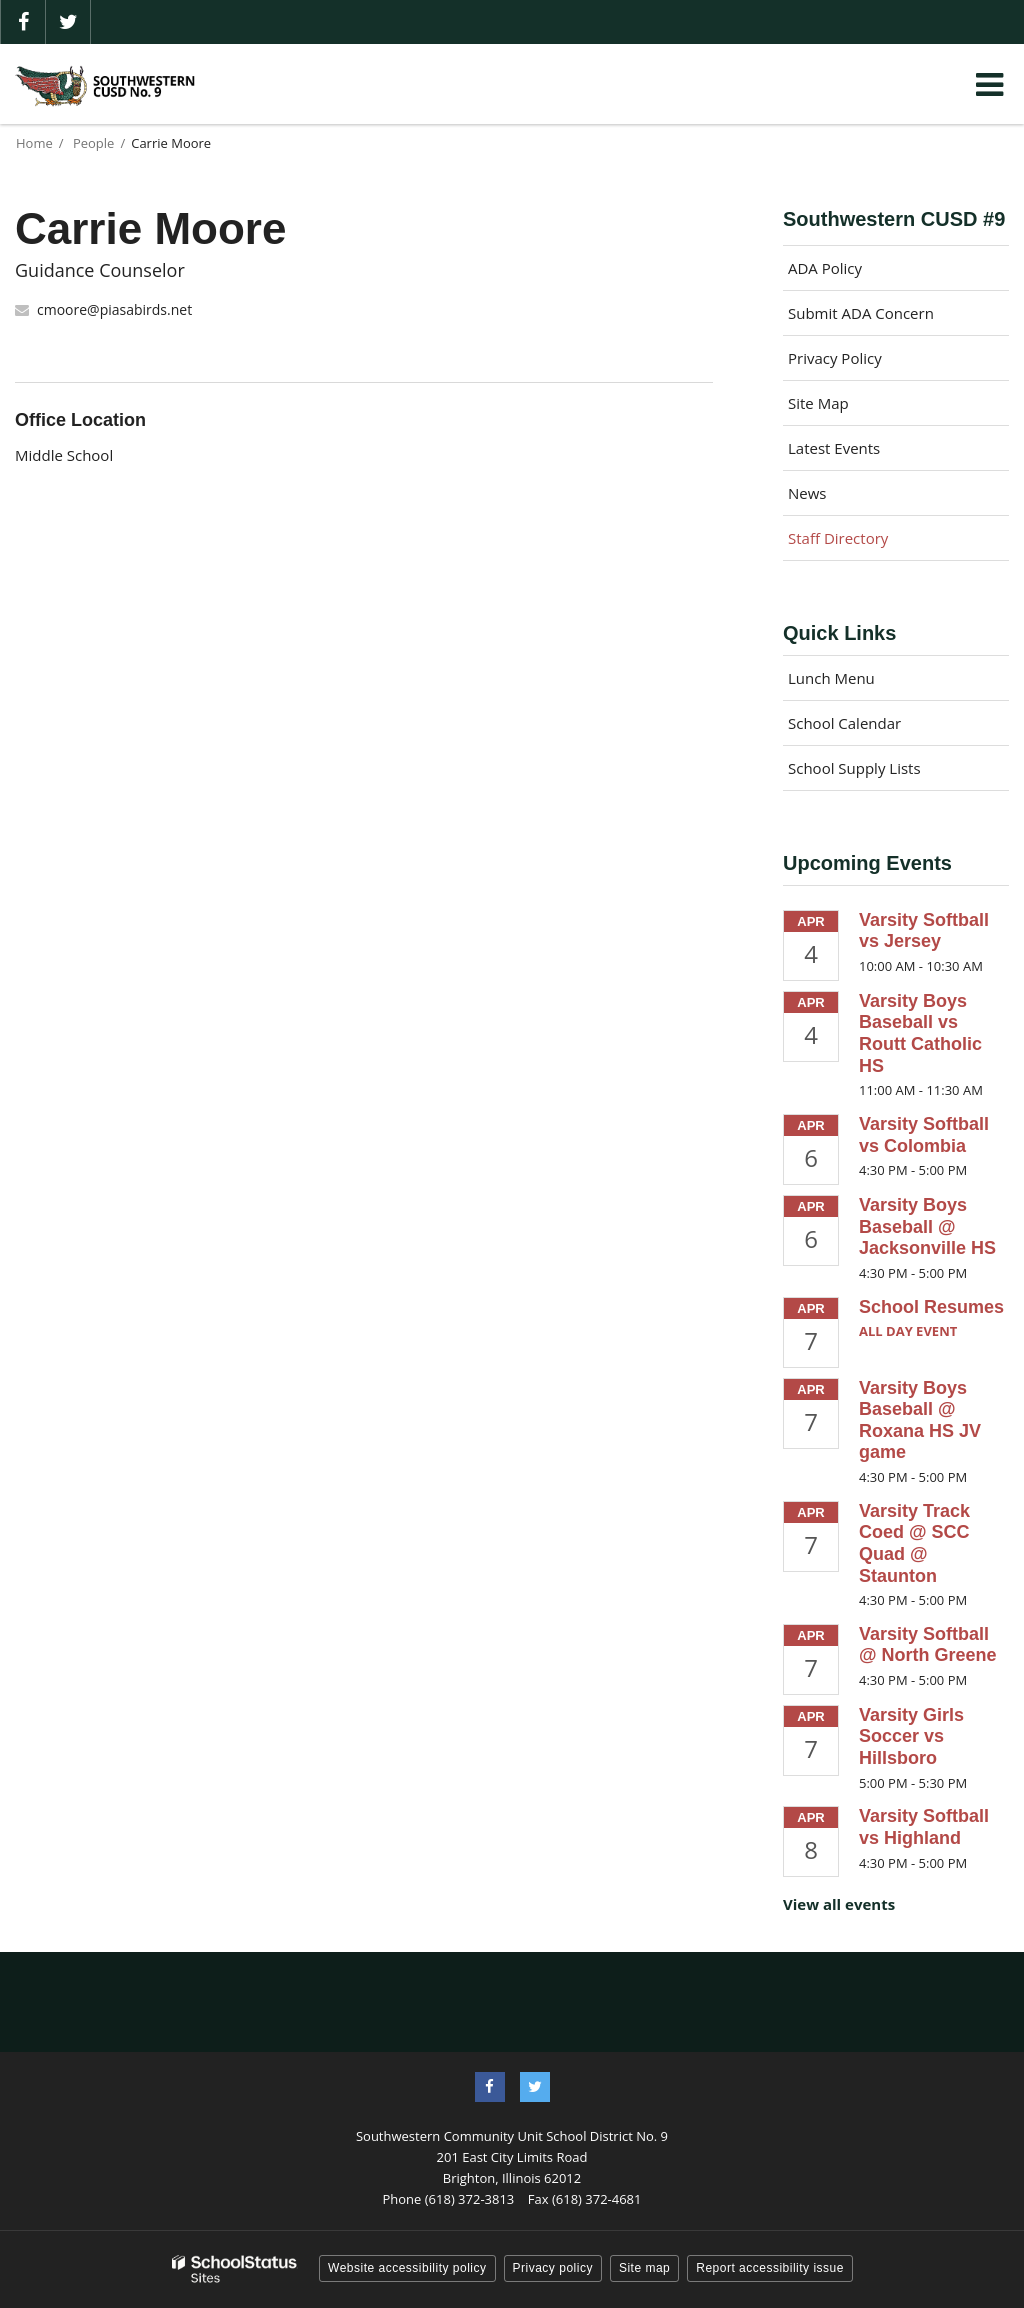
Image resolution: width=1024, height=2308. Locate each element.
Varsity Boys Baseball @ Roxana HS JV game (920, 1420)
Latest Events (834, 448)
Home (34, 143)
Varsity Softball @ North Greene (928, 1645)
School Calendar (844, 723)
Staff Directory (838, 538)
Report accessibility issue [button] (770, 2268)
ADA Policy (825, 268)
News (807, 493)
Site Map (818, 403)
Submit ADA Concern (861, 313)
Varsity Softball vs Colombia (924, 1135)
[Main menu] (989, 84)
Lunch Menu (831, 678)
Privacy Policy (835, 358)
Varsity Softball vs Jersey (924, 931)
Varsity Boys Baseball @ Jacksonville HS (927, 1226)
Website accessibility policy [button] (407, 2268)
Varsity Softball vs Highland (924, 1827)
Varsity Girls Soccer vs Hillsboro (911, 1736)
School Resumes (931, 1307)
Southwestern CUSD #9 (894, 219)
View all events (839, 1904)
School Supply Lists (854, 768)
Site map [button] (644, 2268)
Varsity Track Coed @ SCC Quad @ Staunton (914, 1543)
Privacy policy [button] (553, 2268)
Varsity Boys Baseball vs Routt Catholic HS (920, 1033)
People (93, 143)
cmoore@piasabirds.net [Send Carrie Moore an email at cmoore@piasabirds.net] (114, 309)
